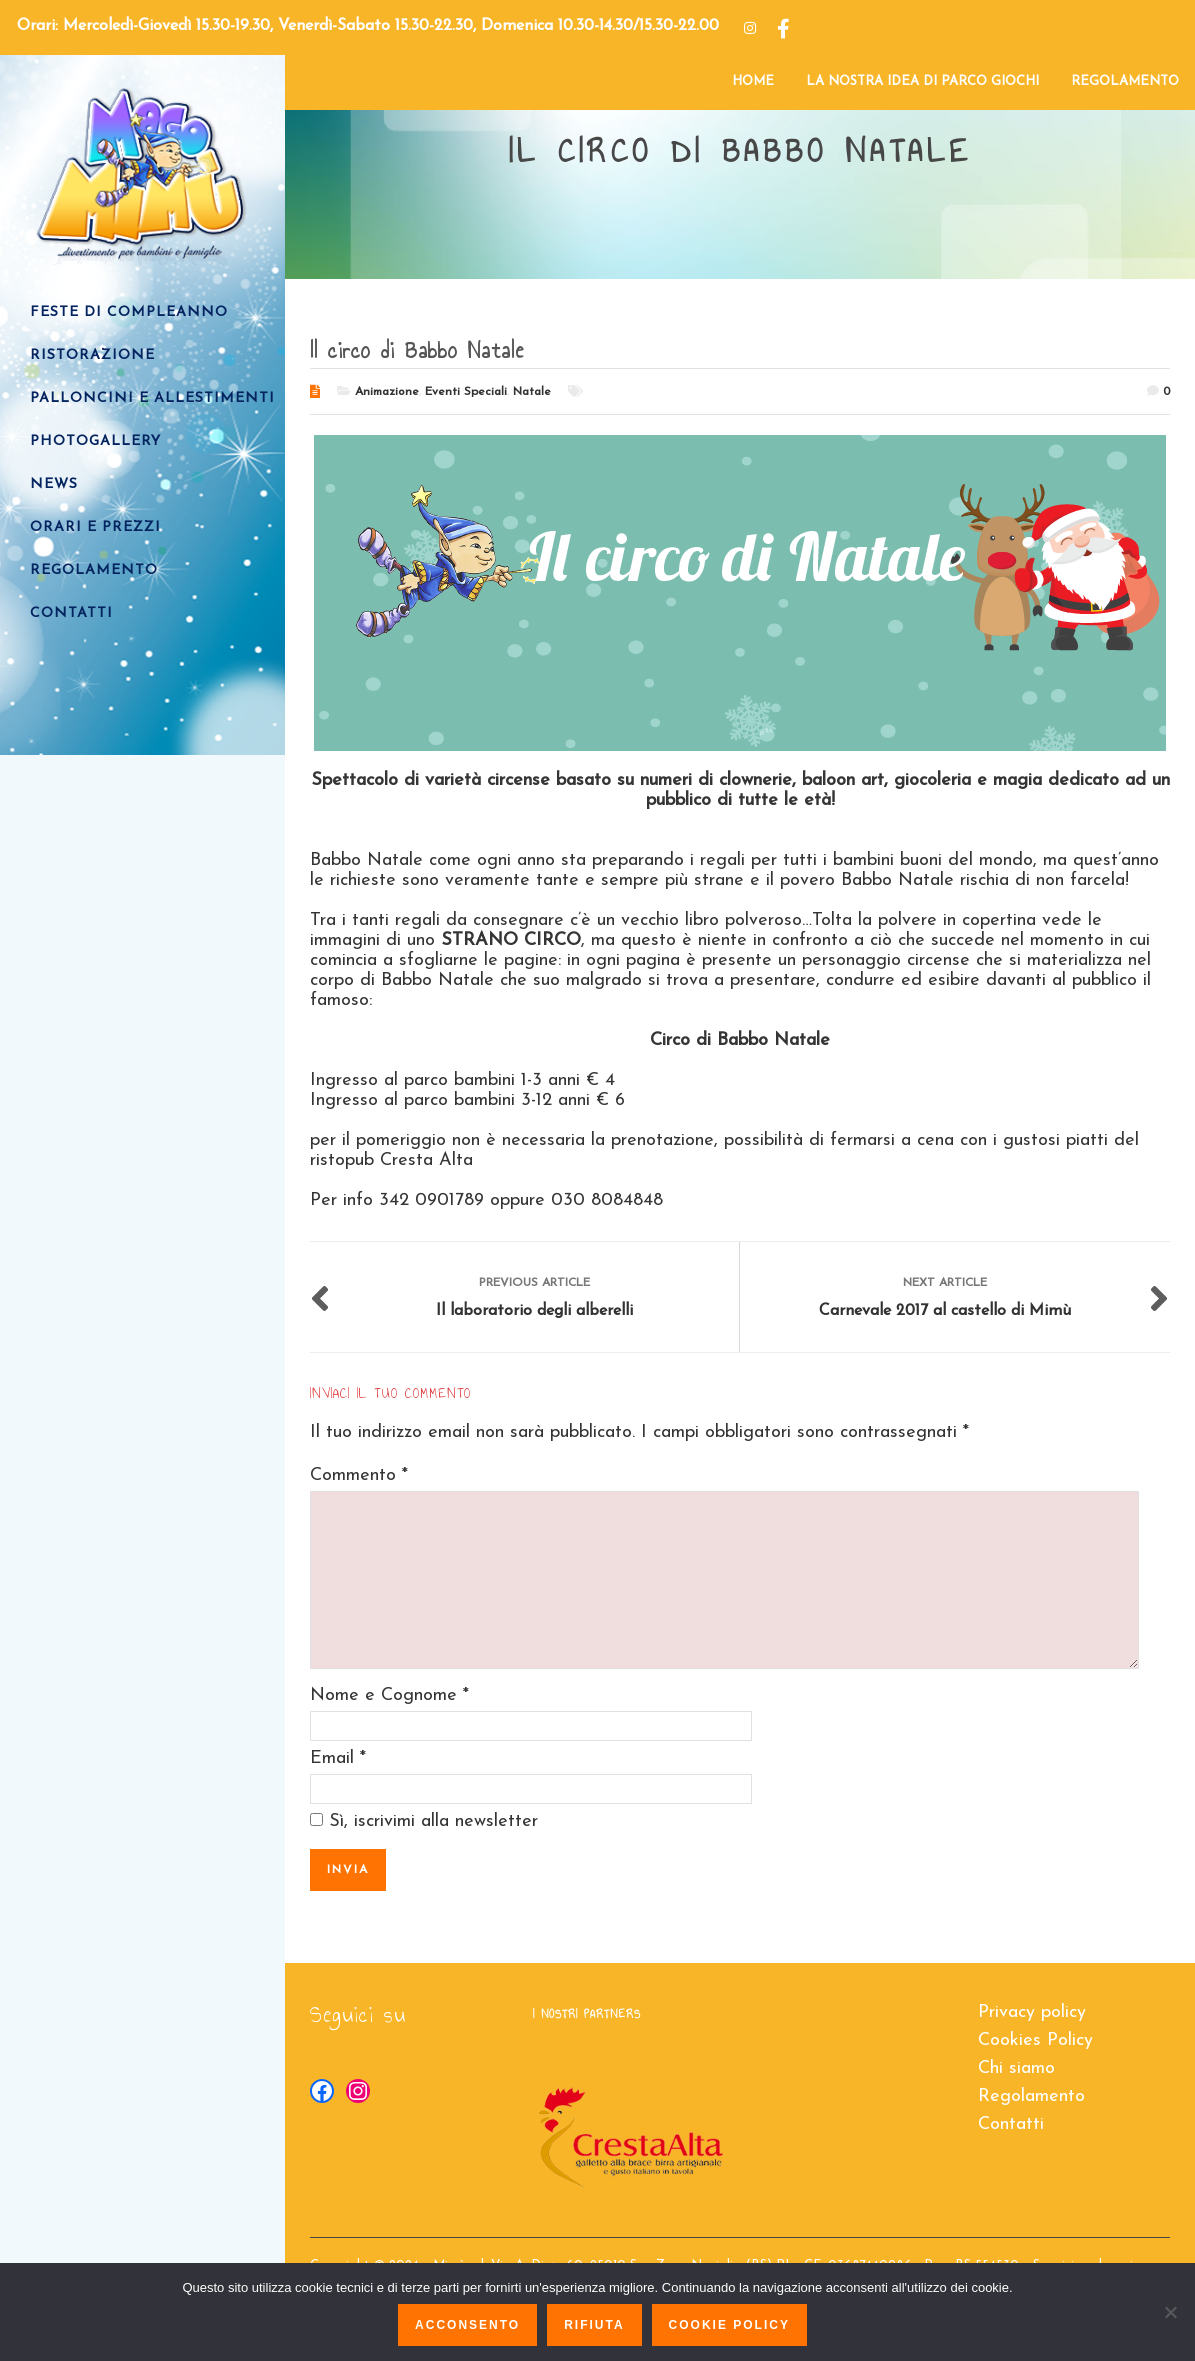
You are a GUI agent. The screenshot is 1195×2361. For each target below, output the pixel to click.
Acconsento (467, 2325)
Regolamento (1031, 2096)
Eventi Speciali (466, 392)
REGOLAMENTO (1125, 81)
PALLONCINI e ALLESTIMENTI (152, 398)
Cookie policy (729, 2325)
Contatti (1011, 2124)
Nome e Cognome (383, 1695)
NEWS (54, 484)
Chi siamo (1016, 2068)
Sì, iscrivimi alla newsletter (424, 1821)
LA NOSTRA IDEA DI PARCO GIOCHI (922, 81)
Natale (532, 392)
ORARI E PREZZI (95, 527)
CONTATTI (71, 613)
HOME (753, 81)
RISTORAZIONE (92, 355)
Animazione (387, 392)
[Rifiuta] (1170, 2312)
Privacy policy (1032, 2012)
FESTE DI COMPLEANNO (129, 312)
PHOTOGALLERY (95, 441)
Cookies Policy (1035, 2040)
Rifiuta (594, 2325)
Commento (359, 1475)
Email (332, 1758)
